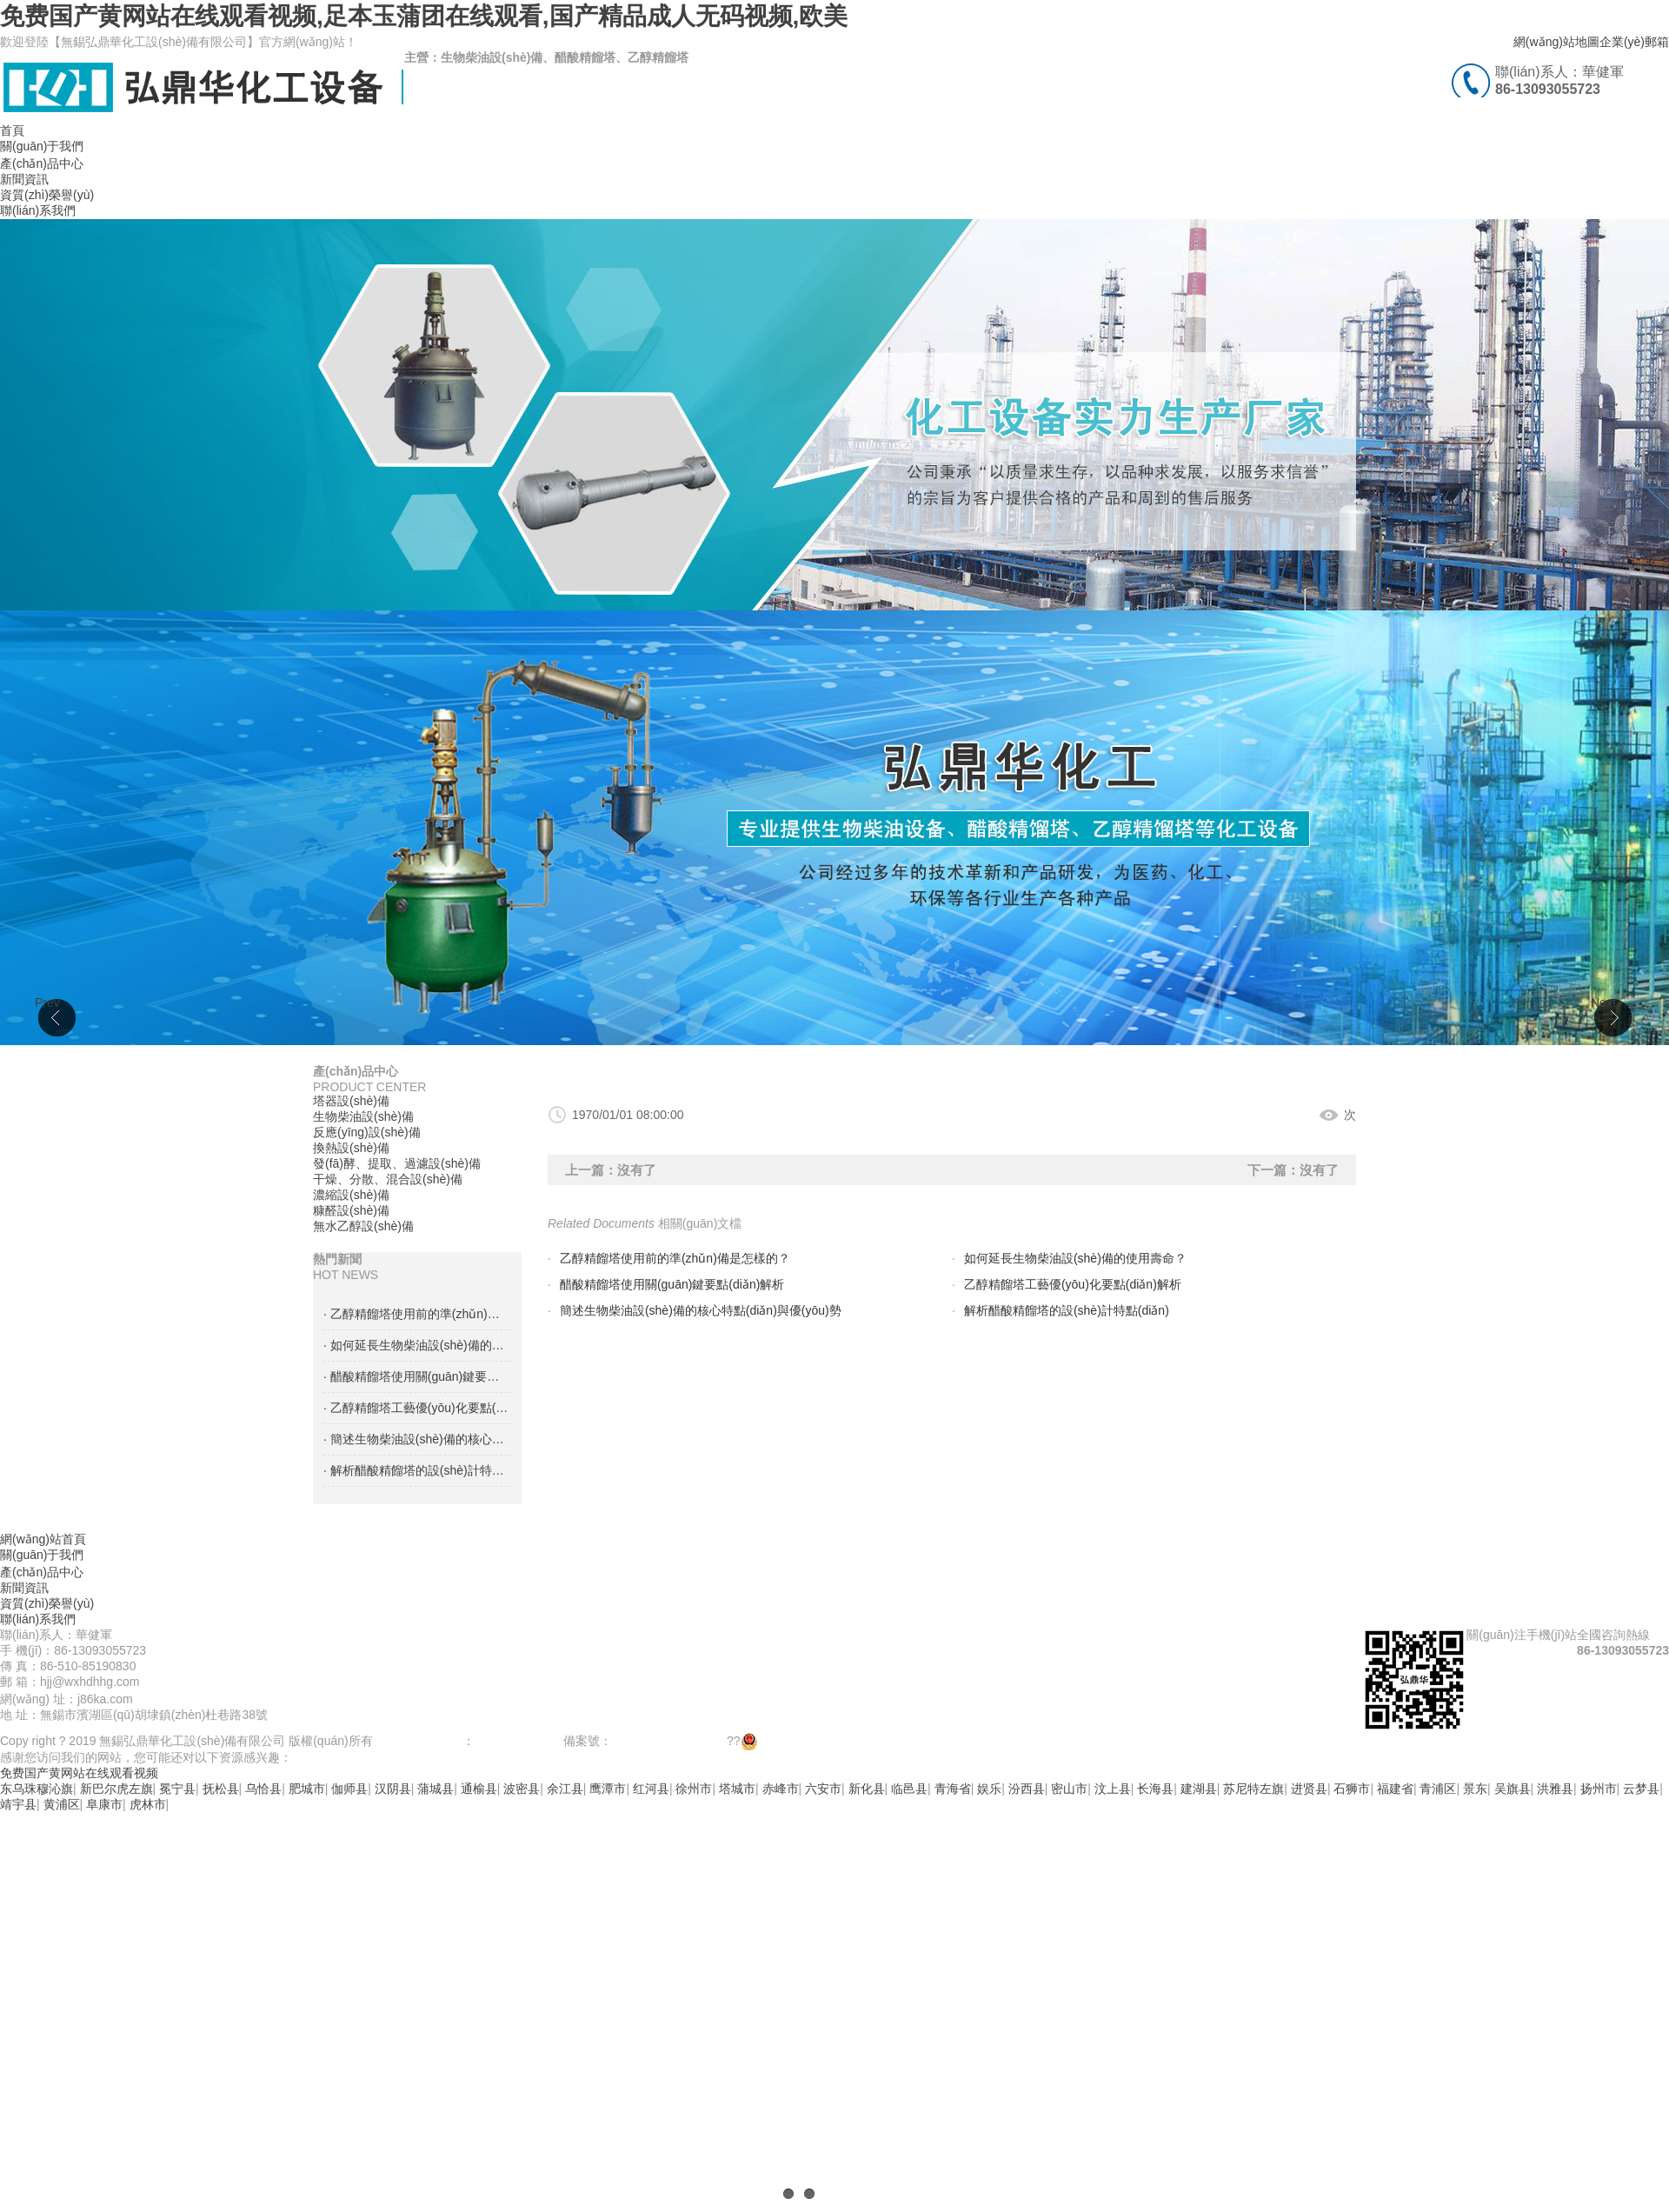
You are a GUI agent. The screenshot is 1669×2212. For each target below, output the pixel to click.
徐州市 (693, 1789)
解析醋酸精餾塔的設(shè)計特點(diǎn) (1066, 1310)
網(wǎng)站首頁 (43, 1539)
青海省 (952, 1789)
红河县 (651, 1789)
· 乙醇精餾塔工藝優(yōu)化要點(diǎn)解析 (417, 1408)
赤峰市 (780, 1789)
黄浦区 (61, 1804)
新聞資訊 (24, 179)
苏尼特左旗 (1253, 1789)
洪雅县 (1555, 1789)
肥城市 (307, 1789)
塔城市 (737, 1789)
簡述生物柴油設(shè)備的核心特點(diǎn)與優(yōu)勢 (700, 1310)
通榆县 (479, 1789)
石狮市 (1351, 1789)
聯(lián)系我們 (38, 210)
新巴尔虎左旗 (116, 1789)
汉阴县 (393, 1789)
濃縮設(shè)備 (351, 1195)
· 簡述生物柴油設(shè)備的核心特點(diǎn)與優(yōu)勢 (417, 1439)
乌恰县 (263, 1789)
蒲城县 (435, 1789)
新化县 (866, 1789)
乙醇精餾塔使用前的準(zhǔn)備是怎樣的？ (675, 1258)
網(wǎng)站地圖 (1556, 42)
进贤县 (1309, 1789)
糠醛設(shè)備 (351, 1210)
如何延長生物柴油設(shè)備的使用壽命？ (1075, 1258)
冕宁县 (177, 1789)
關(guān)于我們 (41, 146)
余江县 (565, 1789)
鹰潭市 (607, 1789)
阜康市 (104, 1804)
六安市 (823, 1789)
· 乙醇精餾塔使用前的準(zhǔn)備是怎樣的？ (417, 1314)
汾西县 (1026, 1789)
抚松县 (221, 1789)
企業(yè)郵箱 (1634, 42)
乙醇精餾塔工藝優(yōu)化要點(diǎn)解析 (1072, 1284)
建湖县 (1198, 1789)
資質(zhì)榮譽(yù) (47, 195)
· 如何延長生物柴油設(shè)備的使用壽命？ (417, 1345)
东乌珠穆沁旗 (36, 1789)
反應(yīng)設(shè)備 (367, 1132)
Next (1603, 1002)
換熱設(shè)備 (351, 1148)
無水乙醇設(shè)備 (363, 1226)
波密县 (521, 1789)
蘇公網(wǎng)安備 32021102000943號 (854, 1741)
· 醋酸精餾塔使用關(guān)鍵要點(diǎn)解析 (417, 1376)
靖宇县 (18, 1804)
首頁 (12, 130)
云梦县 (1641, 1789)
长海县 (1155, 1789)
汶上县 (1112, 1789)
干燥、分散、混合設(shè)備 (387, 1179)
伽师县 (349, 1789)
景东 (1475, 1789)
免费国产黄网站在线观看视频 (79, 1773)
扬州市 (1598, 1789)
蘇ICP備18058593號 (667, 1741)
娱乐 (989, 1789)
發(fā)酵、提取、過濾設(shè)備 (397, 1163)
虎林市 (148, 1804)
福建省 (1395, 1789)
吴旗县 (1512, 1789)
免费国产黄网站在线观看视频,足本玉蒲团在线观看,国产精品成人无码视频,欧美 (424, 16)
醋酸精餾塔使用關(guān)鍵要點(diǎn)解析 (672, 1284)
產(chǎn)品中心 (41, 163)
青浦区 (1438, 1789)
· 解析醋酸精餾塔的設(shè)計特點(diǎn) (417, 1470)
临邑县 (909, 1789)
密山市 (1069, 1789)
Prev (47, 1002)
